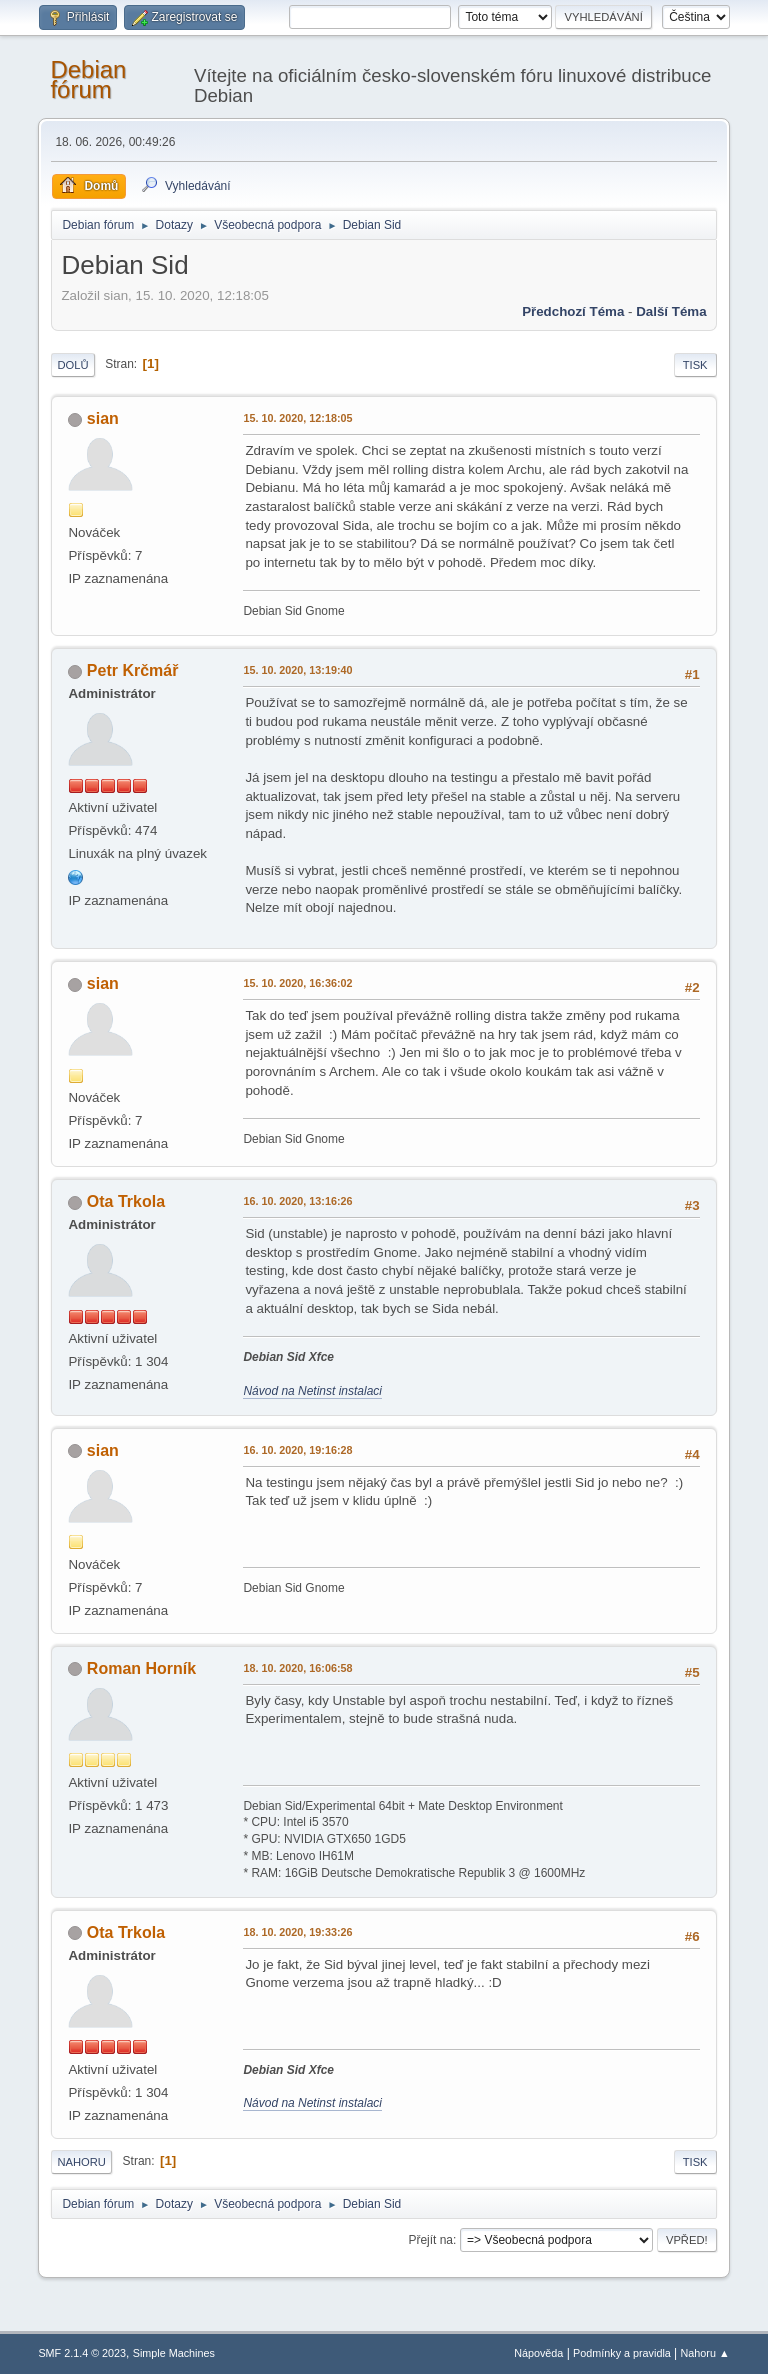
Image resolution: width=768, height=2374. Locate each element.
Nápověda (538, 2353)
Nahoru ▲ (705, 2353)
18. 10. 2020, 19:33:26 (297, 1932)
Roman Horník (141, 1668)
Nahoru (81, 2162)
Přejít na (430, 2240)
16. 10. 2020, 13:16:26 (297, 1201)
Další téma (671, 311)
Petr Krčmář (133, 670)
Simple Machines (174, 2353)
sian (103, 418)
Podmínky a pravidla (622, 2353)
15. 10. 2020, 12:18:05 (297, 418)
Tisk (695, 365)
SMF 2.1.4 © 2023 (82, 2353)
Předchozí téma (573, 311)
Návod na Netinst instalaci (312, 1391)
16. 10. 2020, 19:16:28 (297, 1450)
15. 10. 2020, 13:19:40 (297, 670)
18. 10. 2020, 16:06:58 (297, 1668)
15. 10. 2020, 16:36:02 (297, 983)
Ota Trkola (126, 1201)
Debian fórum (88, 79)
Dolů (72, 365)
